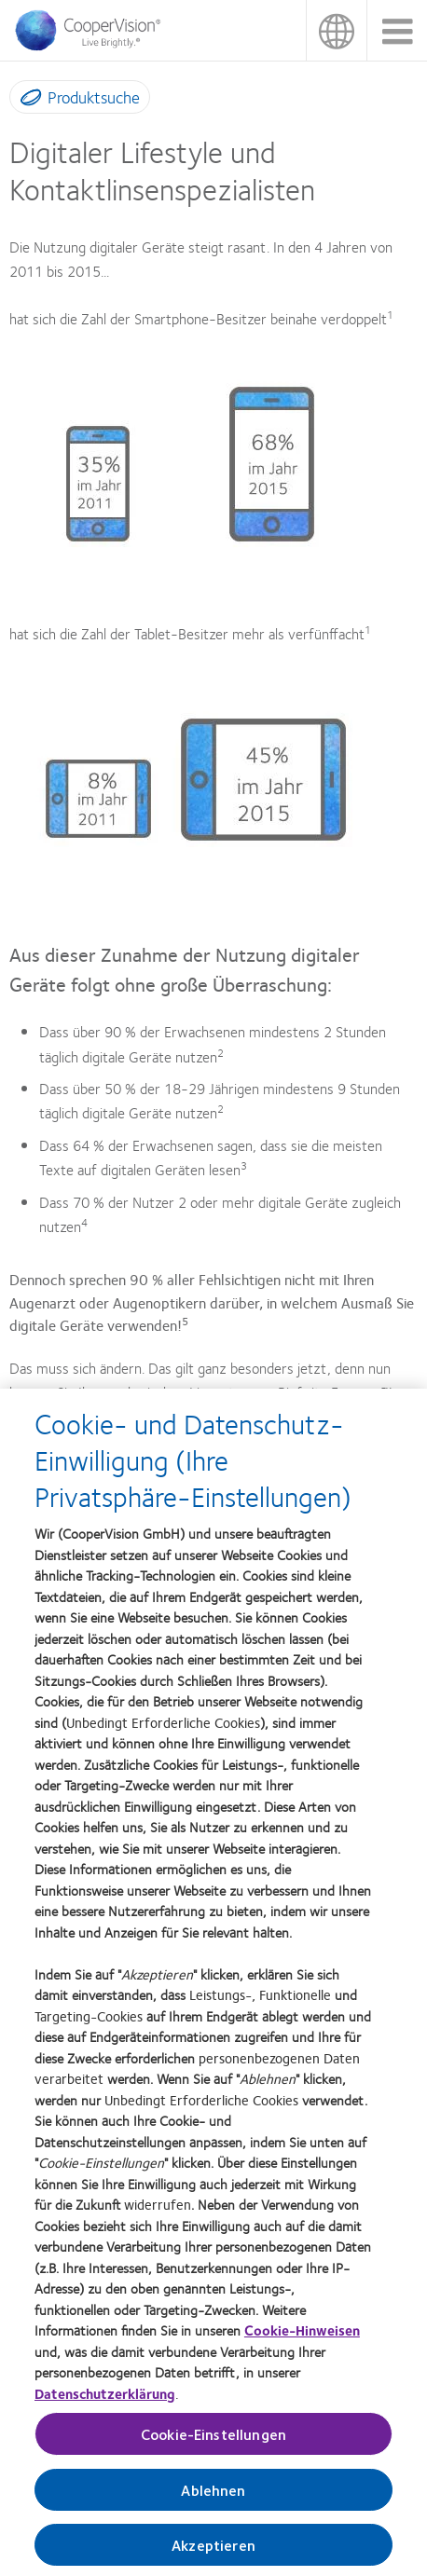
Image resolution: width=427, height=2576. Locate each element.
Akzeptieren (213, 2550)
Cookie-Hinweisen (302, 2335)
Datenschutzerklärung (104, 2398)
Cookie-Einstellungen (213, 2439)
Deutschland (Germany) (336, 30)
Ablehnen (213, 2495)
